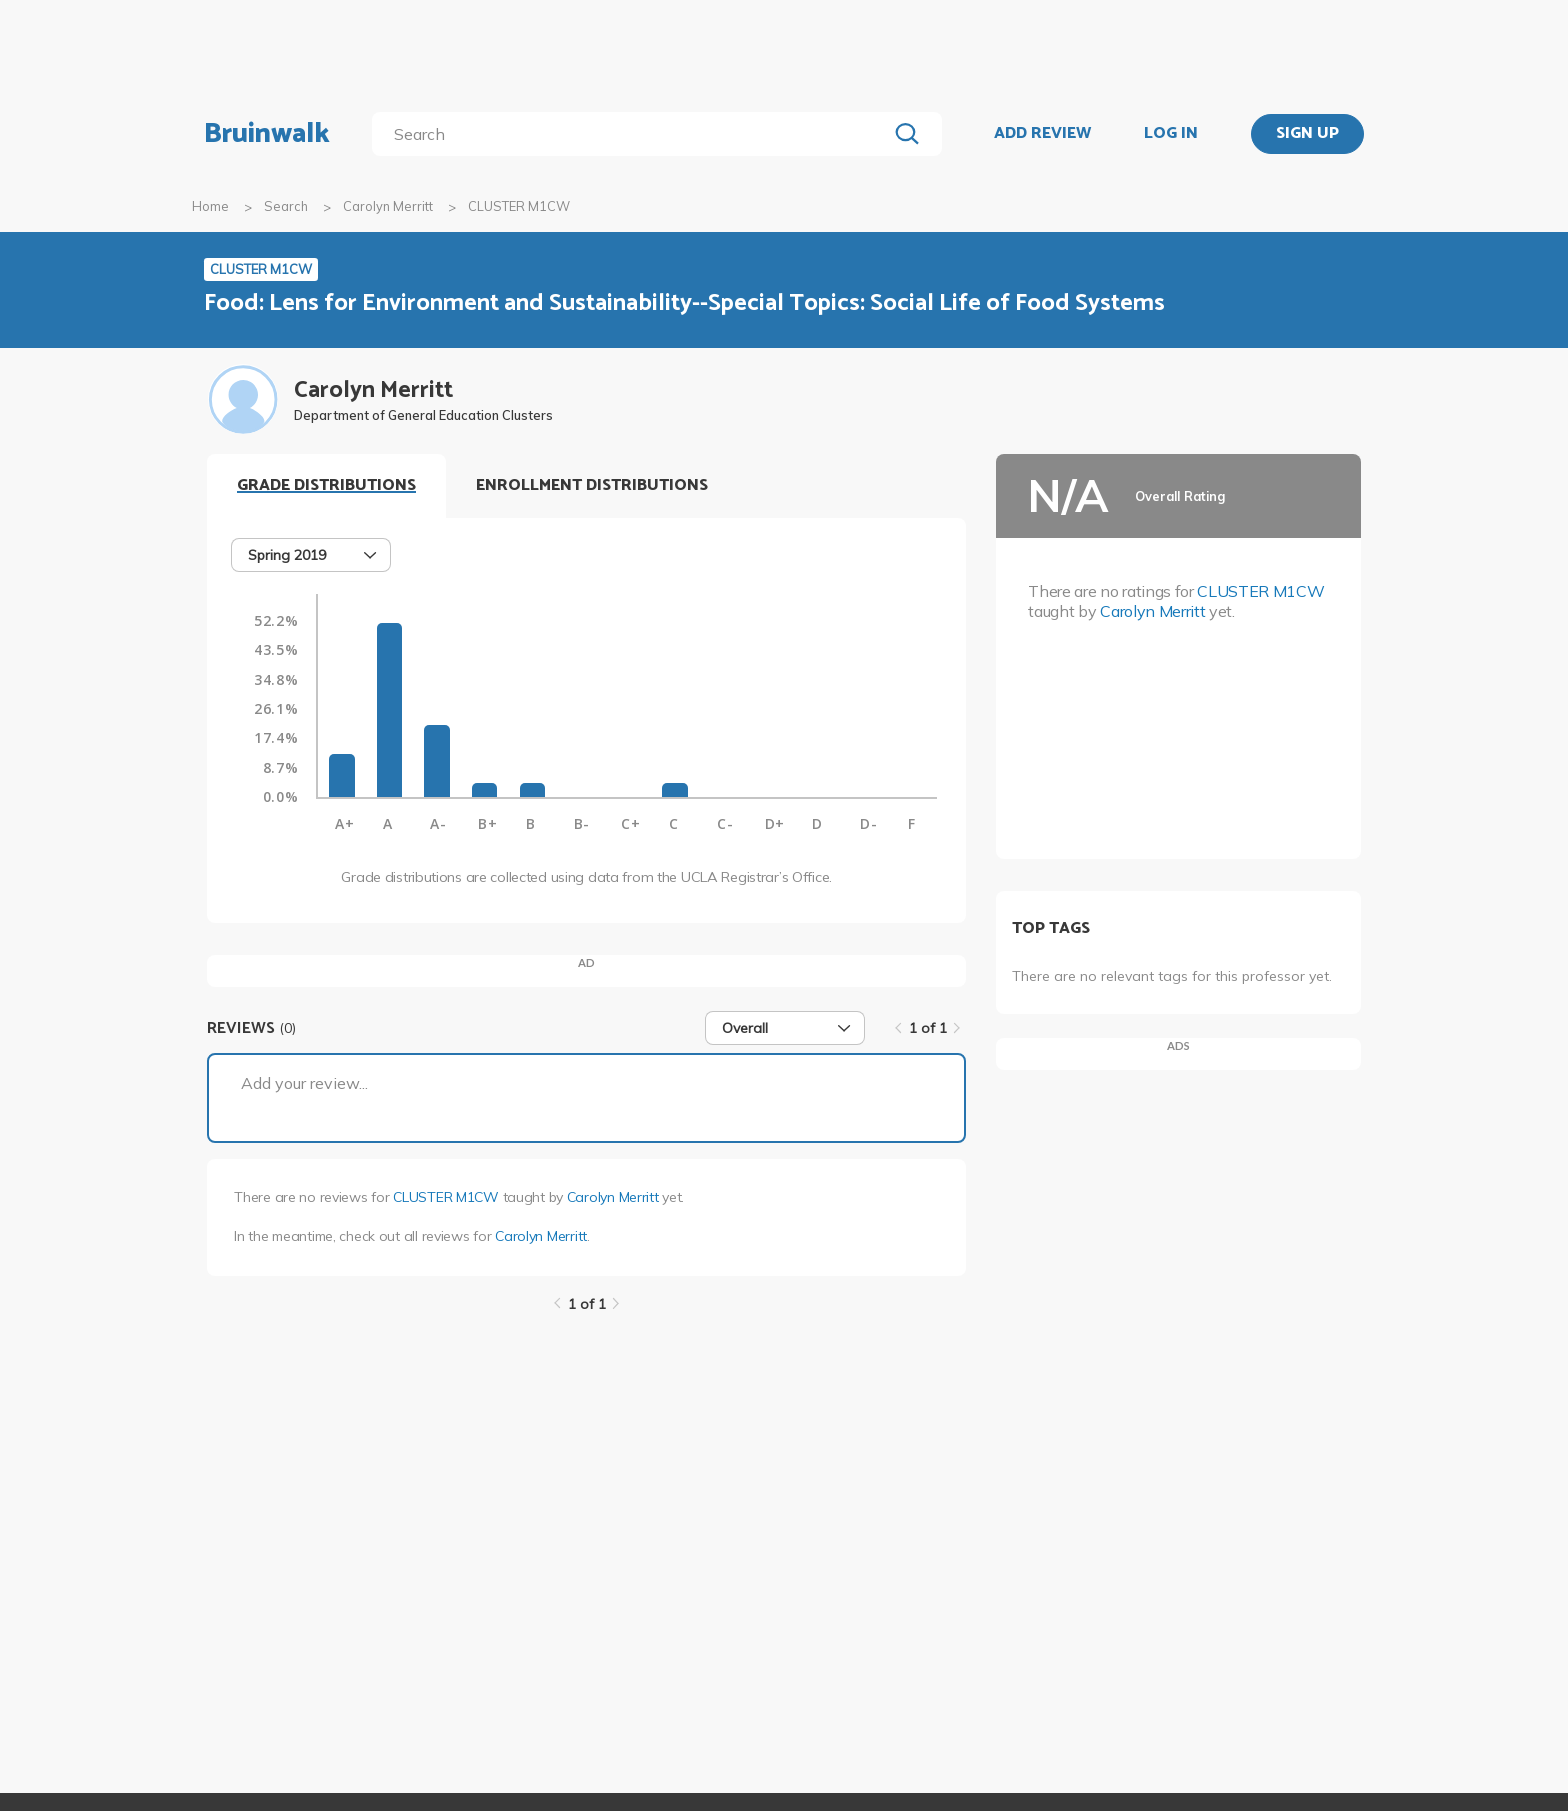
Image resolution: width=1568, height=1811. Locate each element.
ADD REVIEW (1042, 134)
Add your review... (304, 1083)
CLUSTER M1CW (446, 1197)
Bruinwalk (267, 134)
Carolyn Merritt (388, 206)
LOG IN (1171, 134)
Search (286, 206)
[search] (633, 134)
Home (210, 206)
